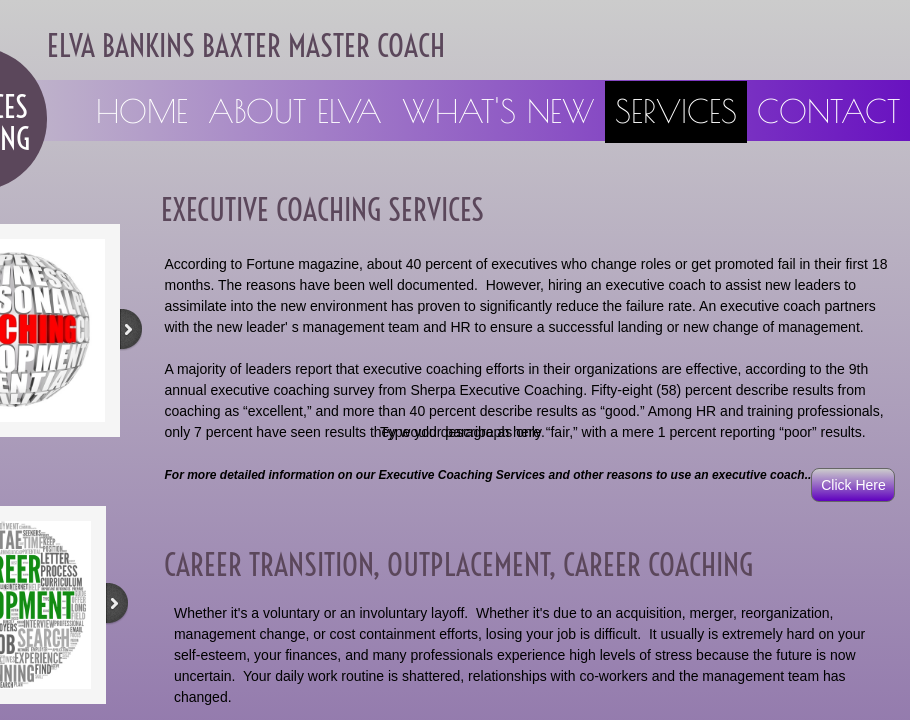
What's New (498, 111)
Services (676, 111)
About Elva (295, 111)
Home (142, 111)
